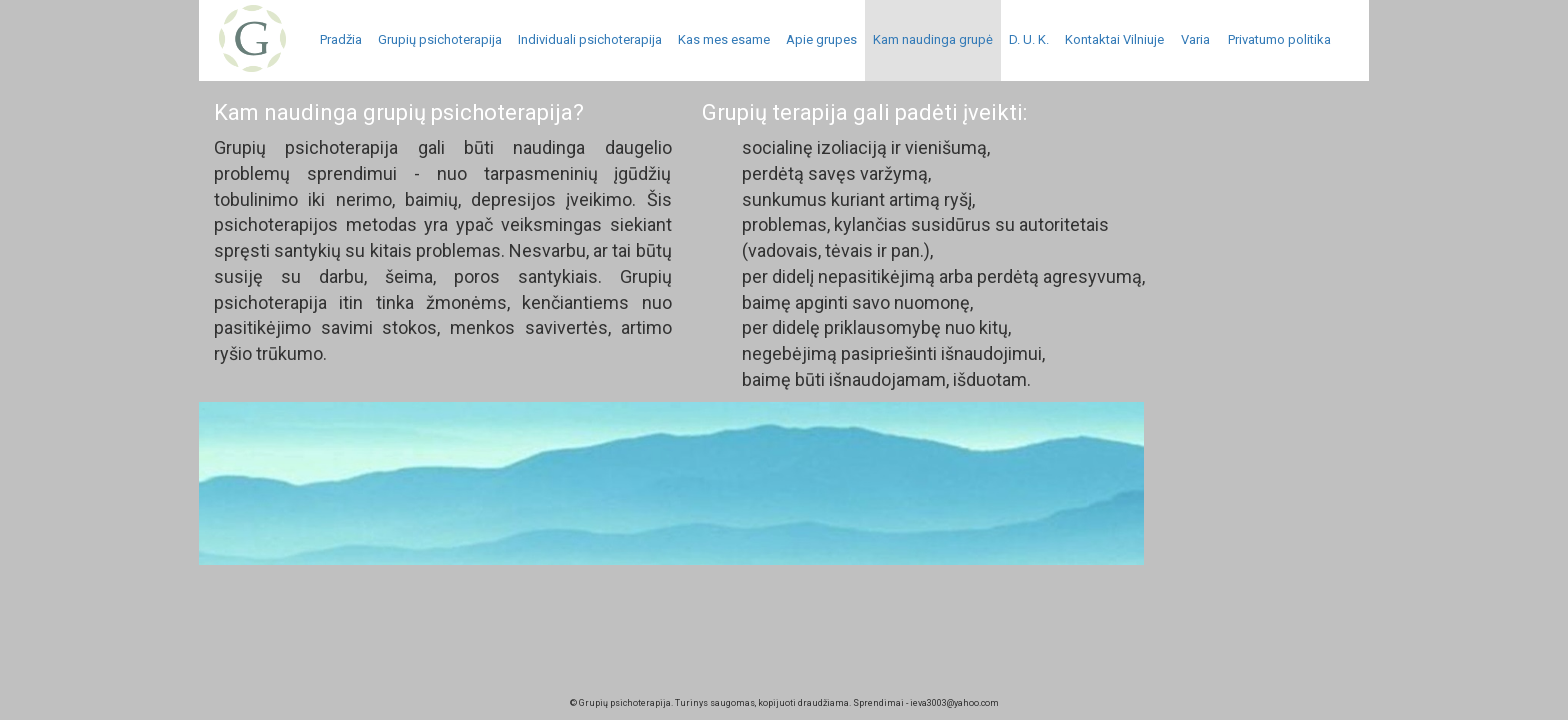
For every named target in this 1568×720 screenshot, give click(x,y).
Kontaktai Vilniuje (1114, 39)
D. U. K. (1029, 39)
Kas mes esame (724, 39)
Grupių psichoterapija (440, 39)
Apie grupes (821, 39)
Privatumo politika (1279, 39)
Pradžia (341, 39)
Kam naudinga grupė (933, 39)
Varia (1195, 39)
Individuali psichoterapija (590, 39)
